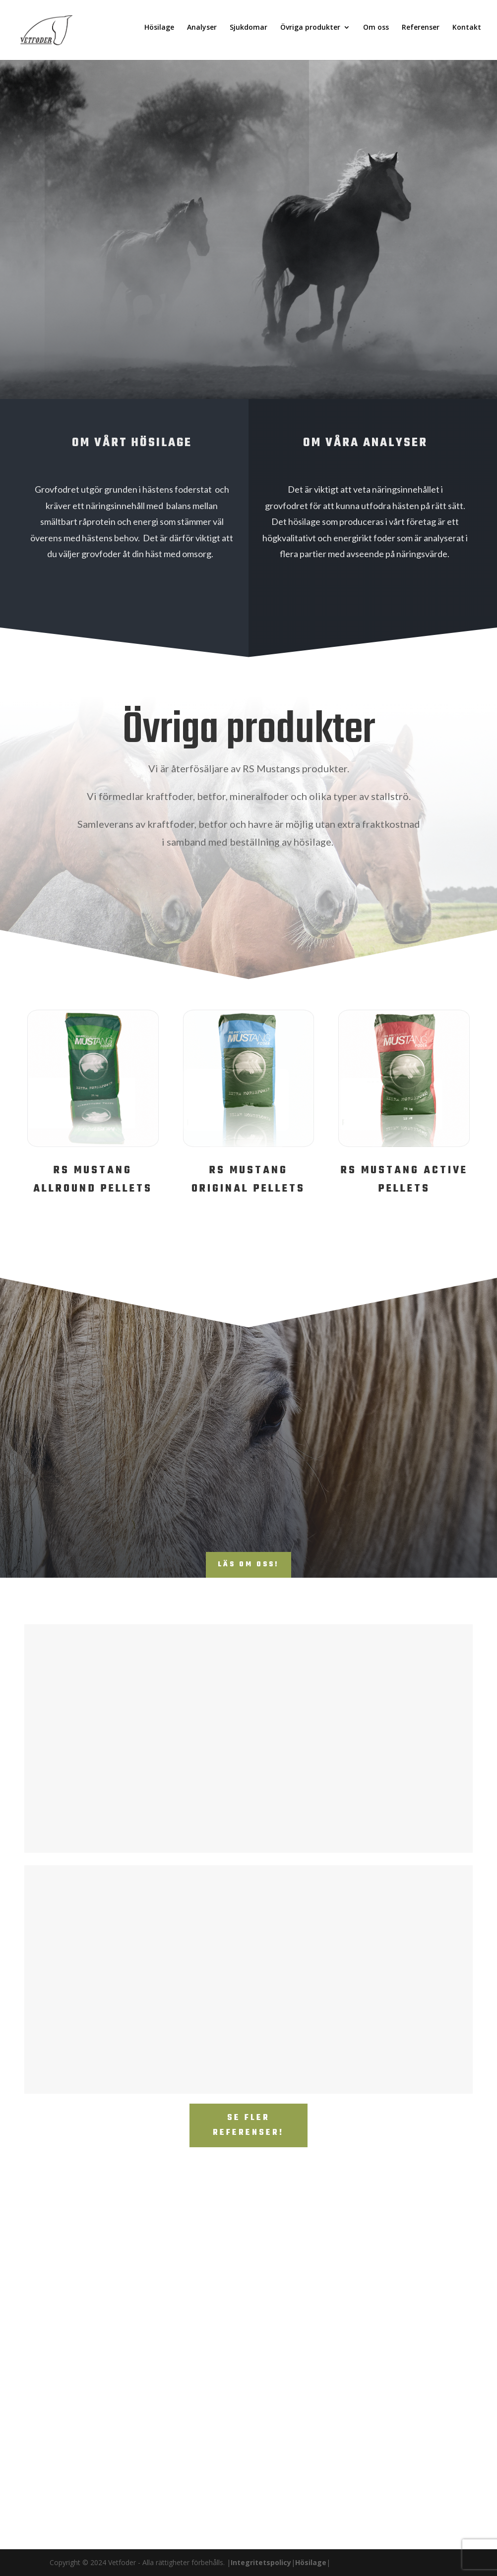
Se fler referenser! (248, 2126)
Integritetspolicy (261, 2562)
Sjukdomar (248, 33)
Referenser (420, 33)
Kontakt (466, 33)
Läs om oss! (248, 1564)
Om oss (376, 33)
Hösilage (159, 33)
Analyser (202, 33)
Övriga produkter (310, 33)
